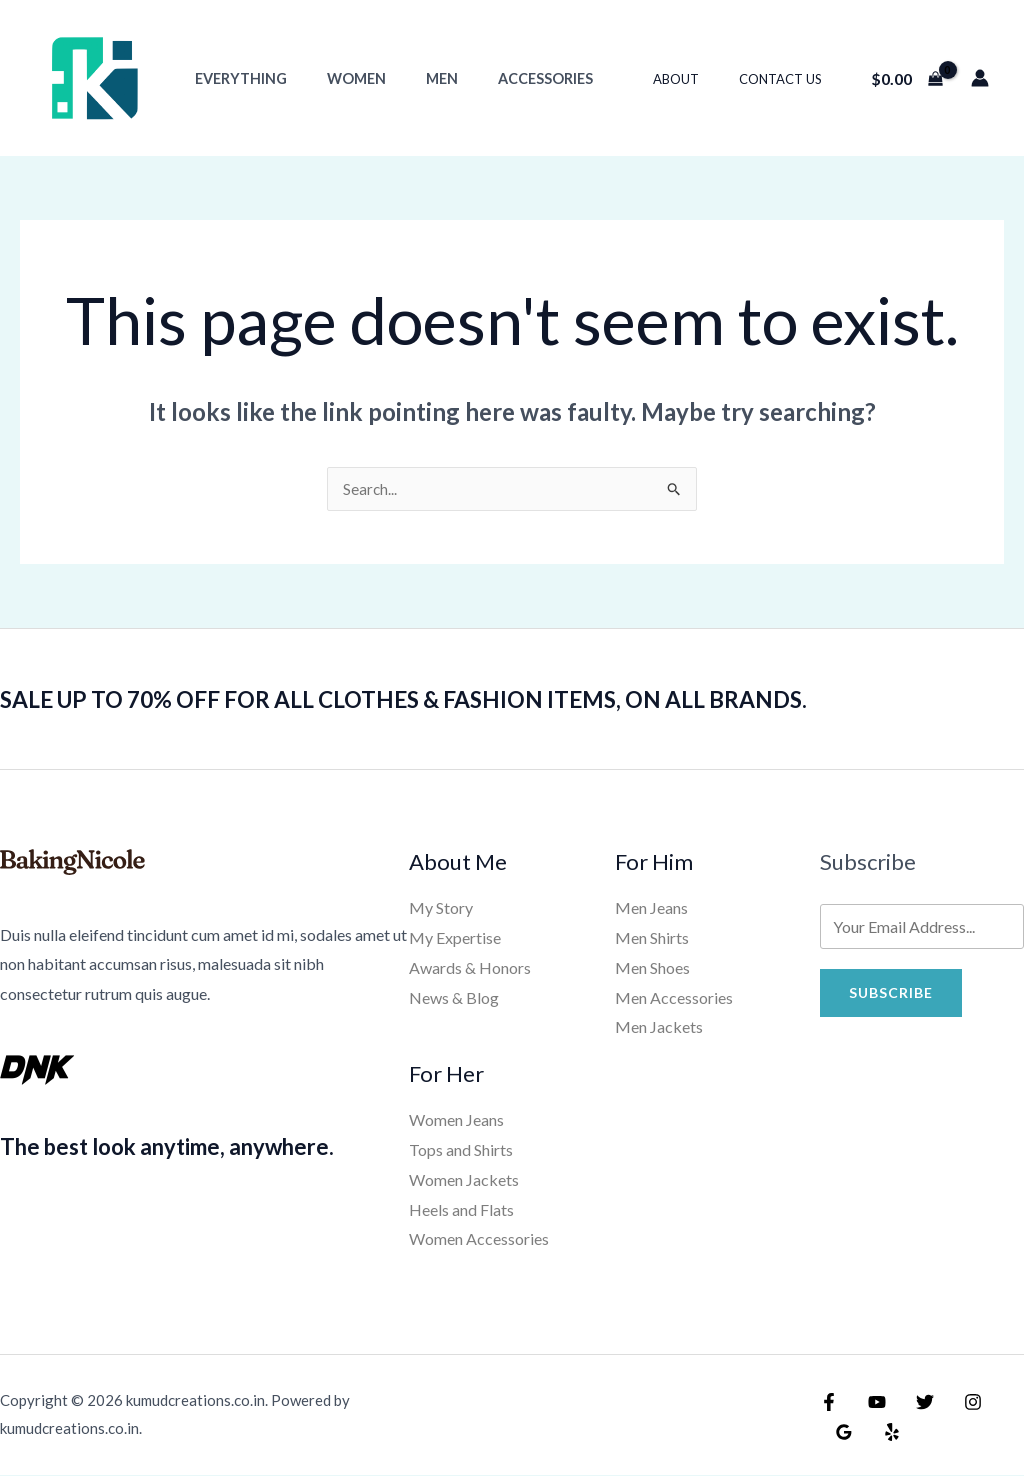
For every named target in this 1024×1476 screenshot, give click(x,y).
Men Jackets (659, 1027)
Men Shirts (652, 938)
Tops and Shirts (461, 1150)
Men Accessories (674, 998)
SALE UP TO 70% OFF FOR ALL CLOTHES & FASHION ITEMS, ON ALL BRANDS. (464, 699)
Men (414, 78)
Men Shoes (652, 968)
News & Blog (454, 998)
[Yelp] (841, 1433)
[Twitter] (915, 1403)
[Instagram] (958, 1403)
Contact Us (787, 79)
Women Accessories (479, 1239)
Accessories (506, 78)
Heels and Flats (461, 1210)
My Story (441, 908)
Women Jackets (464, 1180)
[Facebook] (829, 1403)
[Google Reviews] (1001, 1403)
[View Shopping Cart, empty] (906, 78)
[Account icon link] (980, 78)
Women (339, 78)
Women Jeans (456, 1120)
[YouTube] (872, 1403)
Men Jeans (651, 908)
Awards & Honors (470, 968)
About (697, 79)
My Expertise (455, 938)
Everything (235, 78)
